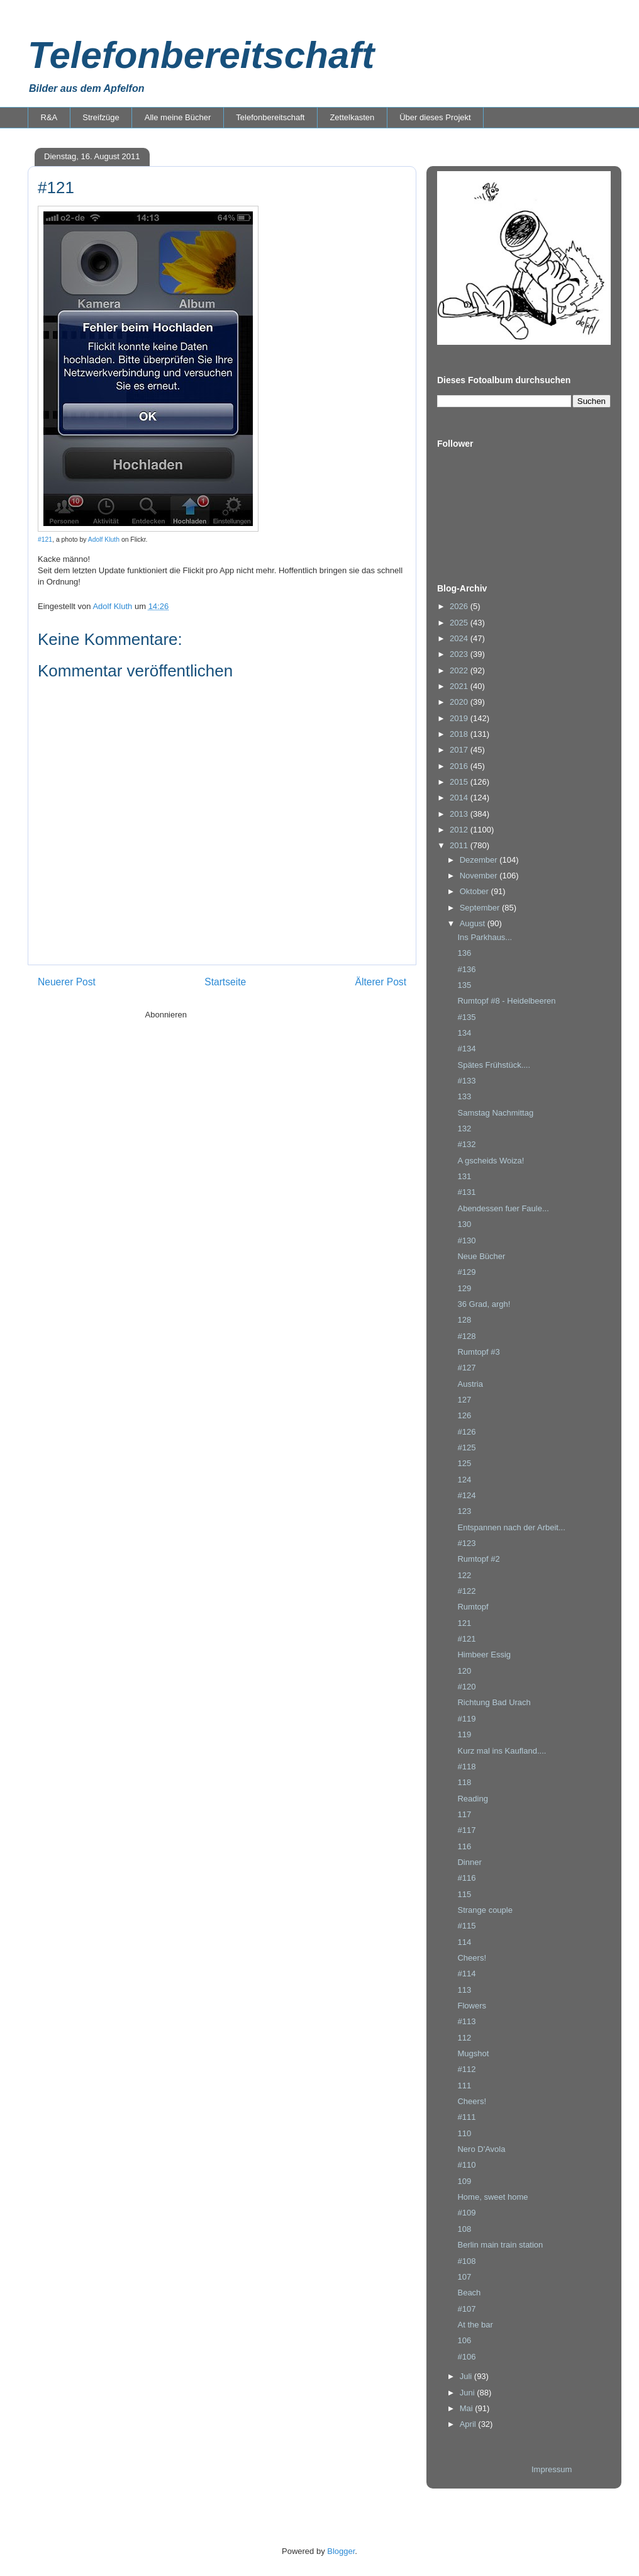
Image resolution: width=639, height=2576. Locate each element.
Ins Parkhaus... (484, 937)
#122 (466, 1591)
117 (464, 1814)
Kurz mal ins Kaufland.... (501, 1751)
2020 (460, 702)
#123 (466, 1543)
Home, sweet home (492, 2197)
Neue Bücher (481, 1256)
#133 (466, 1080)
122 (464, 1575)
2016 (460, 766)
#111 (466, 2117)
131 (464, 1176)
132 (464, 1128)
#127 (466, 1367)
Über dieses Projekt (434, 117)
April (469, 2424)
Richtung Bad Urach (493, 1702)
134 (464, 1033)
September (481, 907)
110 (464, 2133)
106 (464, 2340)
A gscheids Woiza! (490, 1160)
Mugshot (473, 2053)
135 (464, 985)
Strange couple (484, 1910)
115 (464, 1894)
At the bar (474, 2324)
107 (464, 2277)
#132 (466, 1144)
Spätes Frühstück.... (493, 1065)
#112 (466, 2069)
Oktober (475, 891)
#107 (466, 2309)
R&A (49, 117)
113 (464, 1990)
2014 (460, 797)
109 (464, 2181)
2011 (460, 845)
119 (464, 1734)
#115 (466, 1925)
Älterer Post (380, 982)
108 (464, 2229)
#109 (466, 2212)
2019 (460, 718)
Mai (467, 2408)
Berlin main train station (500, 2244)
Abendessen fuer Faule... (502, 1208)
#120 (466, 1686)
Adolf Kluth (103, 539)
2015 (460, 782)
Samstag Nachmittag (495, 1112)
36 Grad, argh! (483, 1304)
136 (464, 953)
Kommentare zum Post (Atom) (244, 1014)
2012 (460, 829)
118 (464, 1782)
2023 (460, 654)
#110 (466, 2165)
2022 (460, 670)
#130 (466, 1240)
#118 (466, 1766)
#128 (466, 1336)
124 (464, 1479)
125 (464, 1463)
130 (464, 1224)
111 (464, 2085)
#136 (466, 969)
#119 (466, 1718)
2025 (460, 622)
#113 (466, 2021)
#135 (466, 1017)
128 (464, 1319)
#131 (466, 1192)
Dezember (480, 860)
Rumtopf (472, 1606)
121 (464, 1623)
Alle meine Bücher (178, 117)
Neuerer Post (67, 982)
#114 (466, 1973)
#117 (466, 1830)
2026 (460, 606)
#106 (466, 2356)
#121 (45, 539)
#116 (466, 1878)
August (473, 923)
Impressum (551, 2469)
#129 (466, 1272)
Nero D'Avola (481, 2149)
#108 (466, 2261)
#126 (466, 1431)
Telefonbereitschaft (201, 55)
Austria (469, 1384)
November (480, 875)
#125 (466, 1447)
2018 (460, 734)
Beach (469, 2292)
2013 (460, 814)
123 (464, 1511)
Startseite (225, 982)
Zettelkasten (352, 117)
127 (464, 1399)
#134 (466, 1048)
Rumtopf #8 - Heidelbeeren (506, 1000)
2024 (460, 638)
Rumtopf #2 (478, 1559)
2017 (460, 749)
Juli (467, 2376)
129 (464, 1288)
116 (464, 1846)
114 (464, 1942)
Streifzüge (100, 117)
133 (464, 1096)
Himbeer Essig (484, 1654)
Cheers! (471, 1958)
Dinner (469, 1862)
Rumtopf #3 (478, 1352)
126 (464, 1415)
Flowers (471, 2005)
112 (464, 2037)
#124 (466, 1495)
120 (464, 1671)
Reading (472, 1798)
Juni (468, 2392)
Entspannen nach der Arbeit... (511, 1527)
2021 (460, 686)
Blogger (341, 2551)
